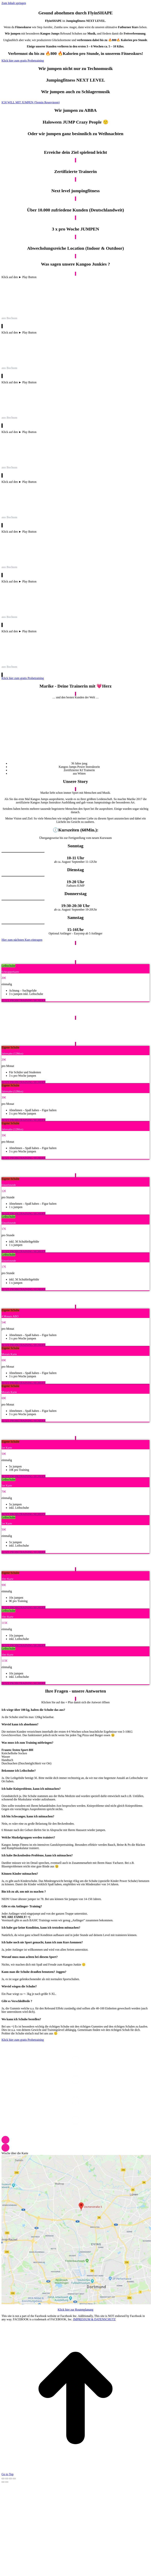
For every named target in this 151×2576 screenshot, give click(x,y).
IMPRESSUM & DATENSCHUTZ (94, 2319)
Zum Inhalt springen (13, 3)
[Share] (6, 2478)
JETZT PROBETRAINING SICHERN (23, 1000)
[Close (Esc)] (2, 2478)
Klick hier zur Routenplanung (75, 2309)
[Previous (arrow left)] (2, 2482)
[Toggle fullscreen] (10, 2478)
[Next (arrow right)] (6, 2482)
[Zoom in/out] (14, 2478)
